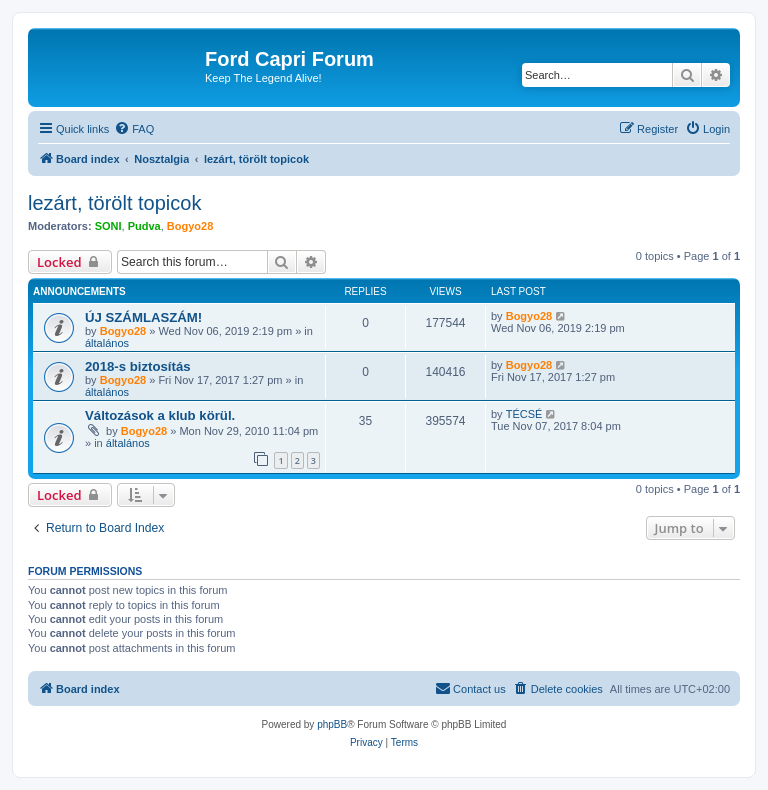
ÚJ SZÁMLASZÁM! (143, 317)
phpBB (332, 724)
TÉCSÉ (524, 414)
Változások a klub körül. (160, 415)
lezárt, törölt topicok (114, 203)
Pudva (144, 226)
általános (107, 343)
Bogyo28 (190, 226)
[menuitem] (134, 129)
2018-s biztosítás (138, 366)
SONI (108, 226)
